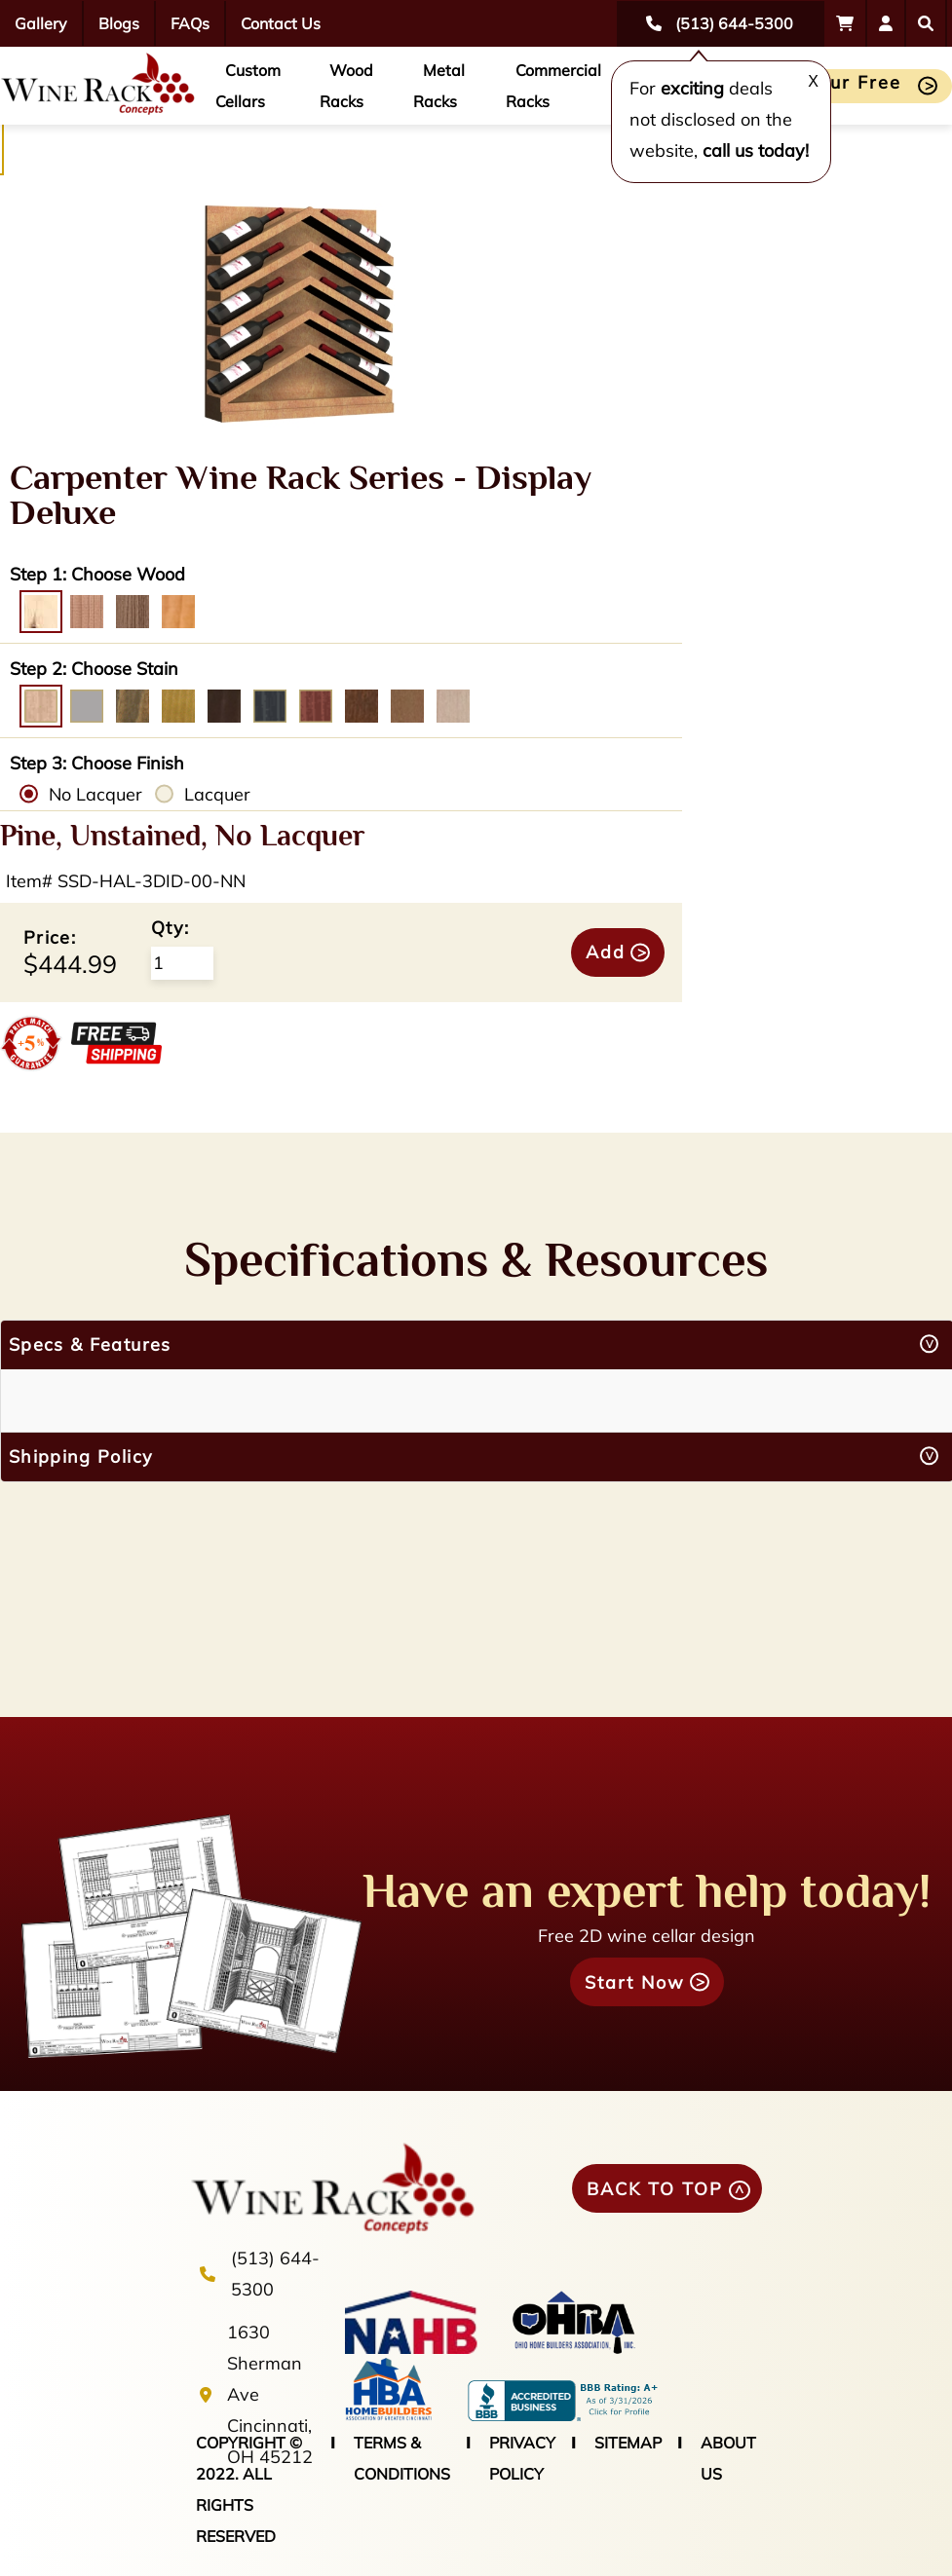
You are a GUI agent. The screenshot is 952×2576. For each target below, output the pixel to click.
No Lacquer (95, 794)
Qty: (170, 927)
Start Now (635, 1982)
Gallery (41, 23)
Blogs (118, 23)
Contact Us (281, 23)
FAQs (190, 23)
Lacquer (217, 794)
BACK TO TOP (655, 2189)
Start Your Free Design (825, 87)
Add (606, 952)
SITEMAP (628, 2442)
